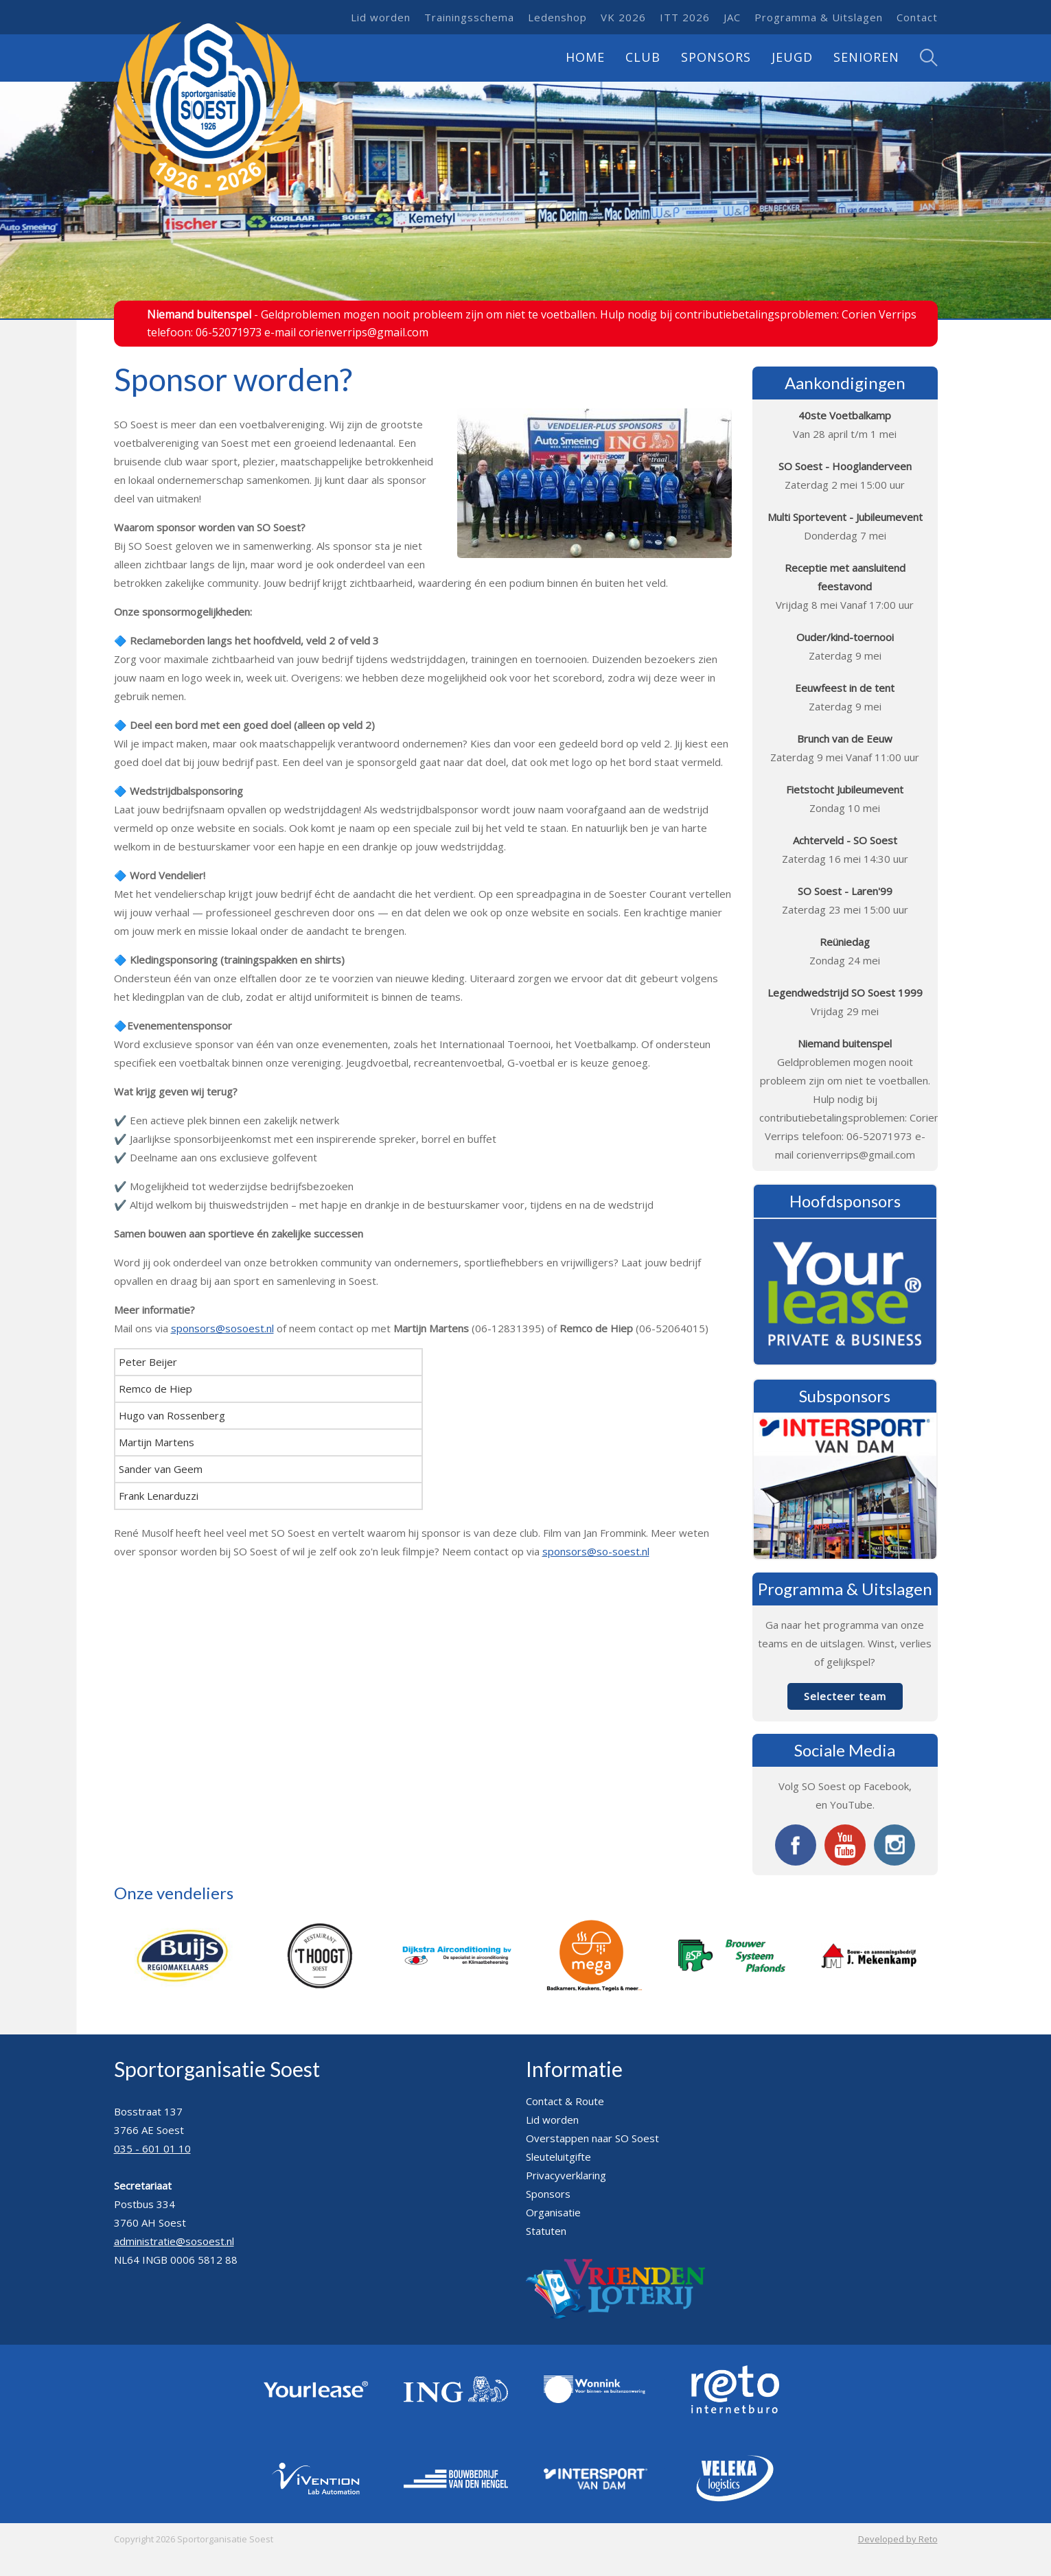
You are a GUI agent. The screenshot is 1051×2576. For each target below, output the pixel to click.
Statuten (546, 2231)
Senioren (866, 57)
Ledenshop (557, 17)
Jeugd (792, 57)
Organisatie (553, 2212)
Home (585, 57)
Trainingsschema (469, 17)
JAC (732, 17)
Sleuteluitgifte (558, 2156)
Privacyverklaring (566, 2175)
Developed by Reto (898, 2539)
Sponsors (716, 57)
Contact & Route (565, 2101)
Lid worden (381, 17)
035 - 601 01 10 (152, 2148)
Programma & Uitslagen (818, 17)
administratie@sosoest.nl (174, 2241)
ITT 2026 (685, 17)
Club (642, 57)
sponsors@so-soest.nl (595, 1551)
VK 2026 (623, 17)
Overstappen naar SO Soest (592, 2138)
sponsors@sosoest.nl (222, 1328)
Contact (917, 17)
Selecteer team (845, 1696)
